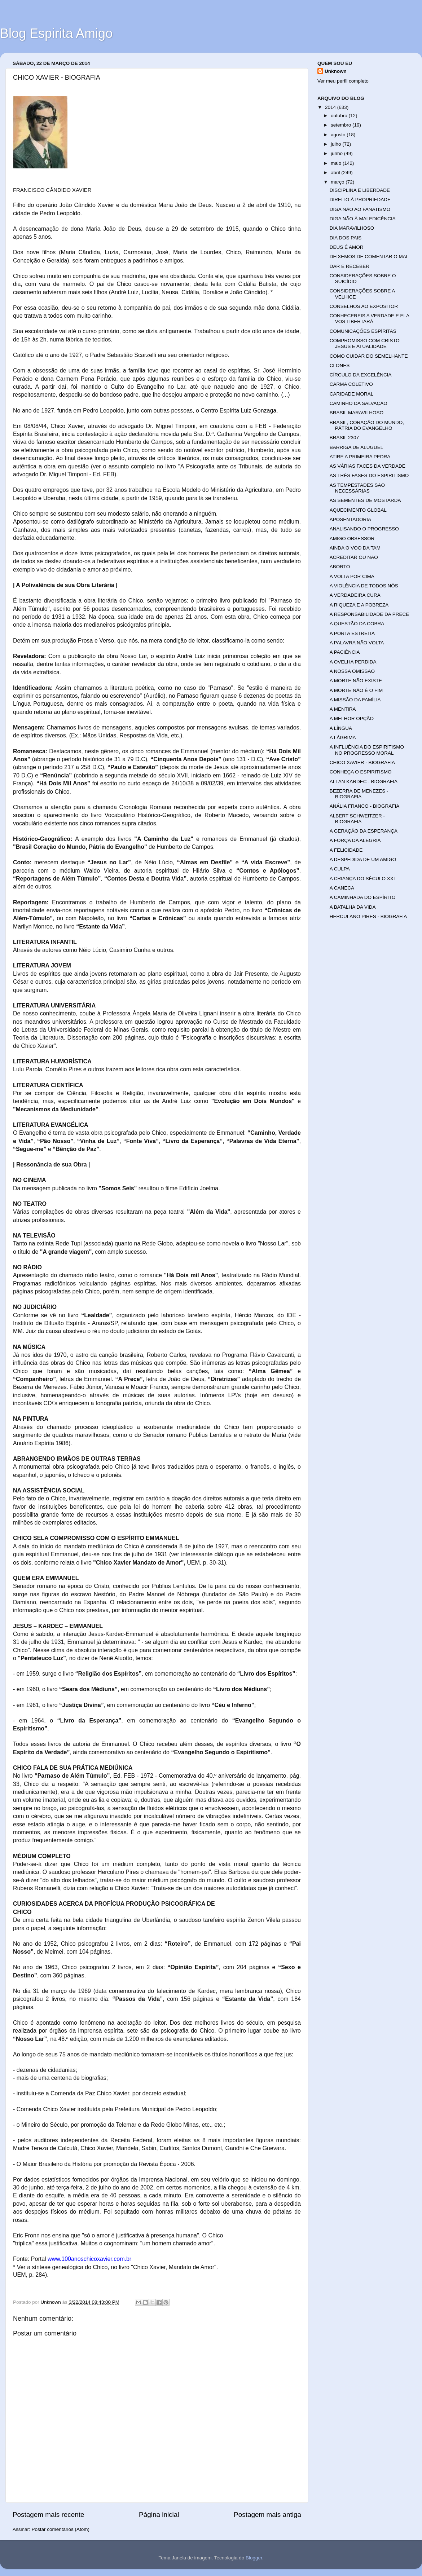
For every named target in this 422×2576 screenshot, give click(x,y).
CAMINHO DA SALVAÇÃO (358, 403)
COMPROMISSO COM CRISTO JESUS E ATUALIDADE (365, 343)
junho (337, 153)
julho (336, 144)
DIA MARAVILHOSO (352, 228)
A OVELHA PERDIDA (353, 662)
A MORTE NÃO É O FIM (356, 690)
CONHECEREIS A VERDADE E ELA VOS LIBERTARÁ (369, 318)
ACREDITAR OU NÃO (354, 557)
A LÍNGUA (341, 728)
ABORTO (340, 566)
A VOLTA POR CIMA (352, 576)
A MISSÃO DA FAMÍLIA (355, 699)
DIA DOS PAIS (345, 238)
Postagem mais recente (48, 2514)
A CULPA (340, 869)
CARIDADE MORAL (352, 394)
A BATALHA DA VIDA (353, 907)
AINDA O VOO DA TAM (355, 548)
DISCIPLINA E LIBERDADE (360, 190)
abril (336, 172)
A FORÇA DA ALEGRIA (355, 840)
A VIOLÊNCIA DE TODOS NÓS (364, 585)
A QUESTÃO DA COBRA (357, 623)
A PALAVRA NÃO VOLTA (357, 642)
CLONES (340, 365)
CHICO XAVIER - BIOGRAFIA (362, 762)
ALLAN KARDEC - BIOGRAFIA (363, 781)
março (338, 182)
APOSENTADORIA (350, 519)
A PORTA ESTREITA (352, 633)
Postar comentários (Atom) (61, 2529)
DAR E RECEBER (349, 266)
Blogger (254, 2557)
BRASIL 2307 (344, 437)
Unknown (336, 71)
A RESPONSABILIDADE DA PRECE (369, 614)
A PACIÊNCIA (345, 652)
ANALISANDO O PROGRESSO (364, 528)
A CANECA (342, 888)
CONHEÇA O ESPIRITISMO (361, 772)
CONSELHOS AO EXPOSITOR (364, 306)
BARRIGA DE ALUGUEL (356, 447)
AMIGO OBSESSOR (352, 538)
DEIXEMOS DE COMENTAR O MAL (369, 256)
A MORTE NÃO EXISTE (356, 680)
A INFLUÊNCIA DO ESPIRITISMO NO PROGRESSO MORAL (367, 749)
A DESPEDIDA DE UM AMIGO (363, 859)
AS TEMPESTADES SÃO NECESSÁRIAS (357, 488)
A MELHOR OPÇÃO (352, 718)
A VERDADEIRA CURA (355, 595)
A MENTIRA (343, 709)
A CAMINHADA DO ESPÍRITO (363, 897)
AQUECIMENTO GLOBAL (358, 510)
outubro (340, 115)
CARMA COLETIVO (351, 384)
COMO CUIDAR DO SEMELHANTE (369, 356)
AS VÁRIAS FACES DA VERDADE (367, 466)
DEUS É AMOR (347, 247)
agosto (339, 134)
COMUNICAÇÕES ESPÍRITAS (363, 331)
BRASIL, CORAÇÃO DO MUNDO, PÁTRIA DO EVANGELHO (367, 425)
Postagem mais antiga (267, 2514)
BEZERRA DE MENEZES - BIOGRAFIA (359, 793)
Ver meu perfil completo (343, 81)
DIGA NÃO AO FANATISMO (360, 209)
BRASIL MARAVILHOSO (356, 412)
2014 (331, 107)
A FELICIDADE (346, 850)
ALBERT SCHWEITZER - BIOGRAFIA (357, 818)
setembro (341, 125)
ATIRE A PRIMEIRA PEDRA (360, 456)
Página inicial (159, 2514)
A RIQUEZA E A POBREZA (359, 605)
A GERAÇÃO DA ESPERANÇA (363, 831)
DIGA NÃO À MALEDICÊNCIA (363, 218)
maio (337, 163)
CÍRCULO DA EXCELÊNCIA (361, 375)
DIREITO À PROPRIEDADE (360, 199)
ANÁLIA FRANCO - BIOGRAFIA (365, 806)
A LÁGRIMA (343, 737)
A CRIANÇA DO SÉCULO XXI (362, 878)
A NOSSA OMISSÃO (352, 671)
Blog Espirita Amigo (56, 33)
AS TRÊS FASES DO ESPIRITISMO (369, 475)
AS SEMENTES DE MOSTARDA (365, 500)
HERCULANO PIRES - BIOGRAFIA (368, 916)
